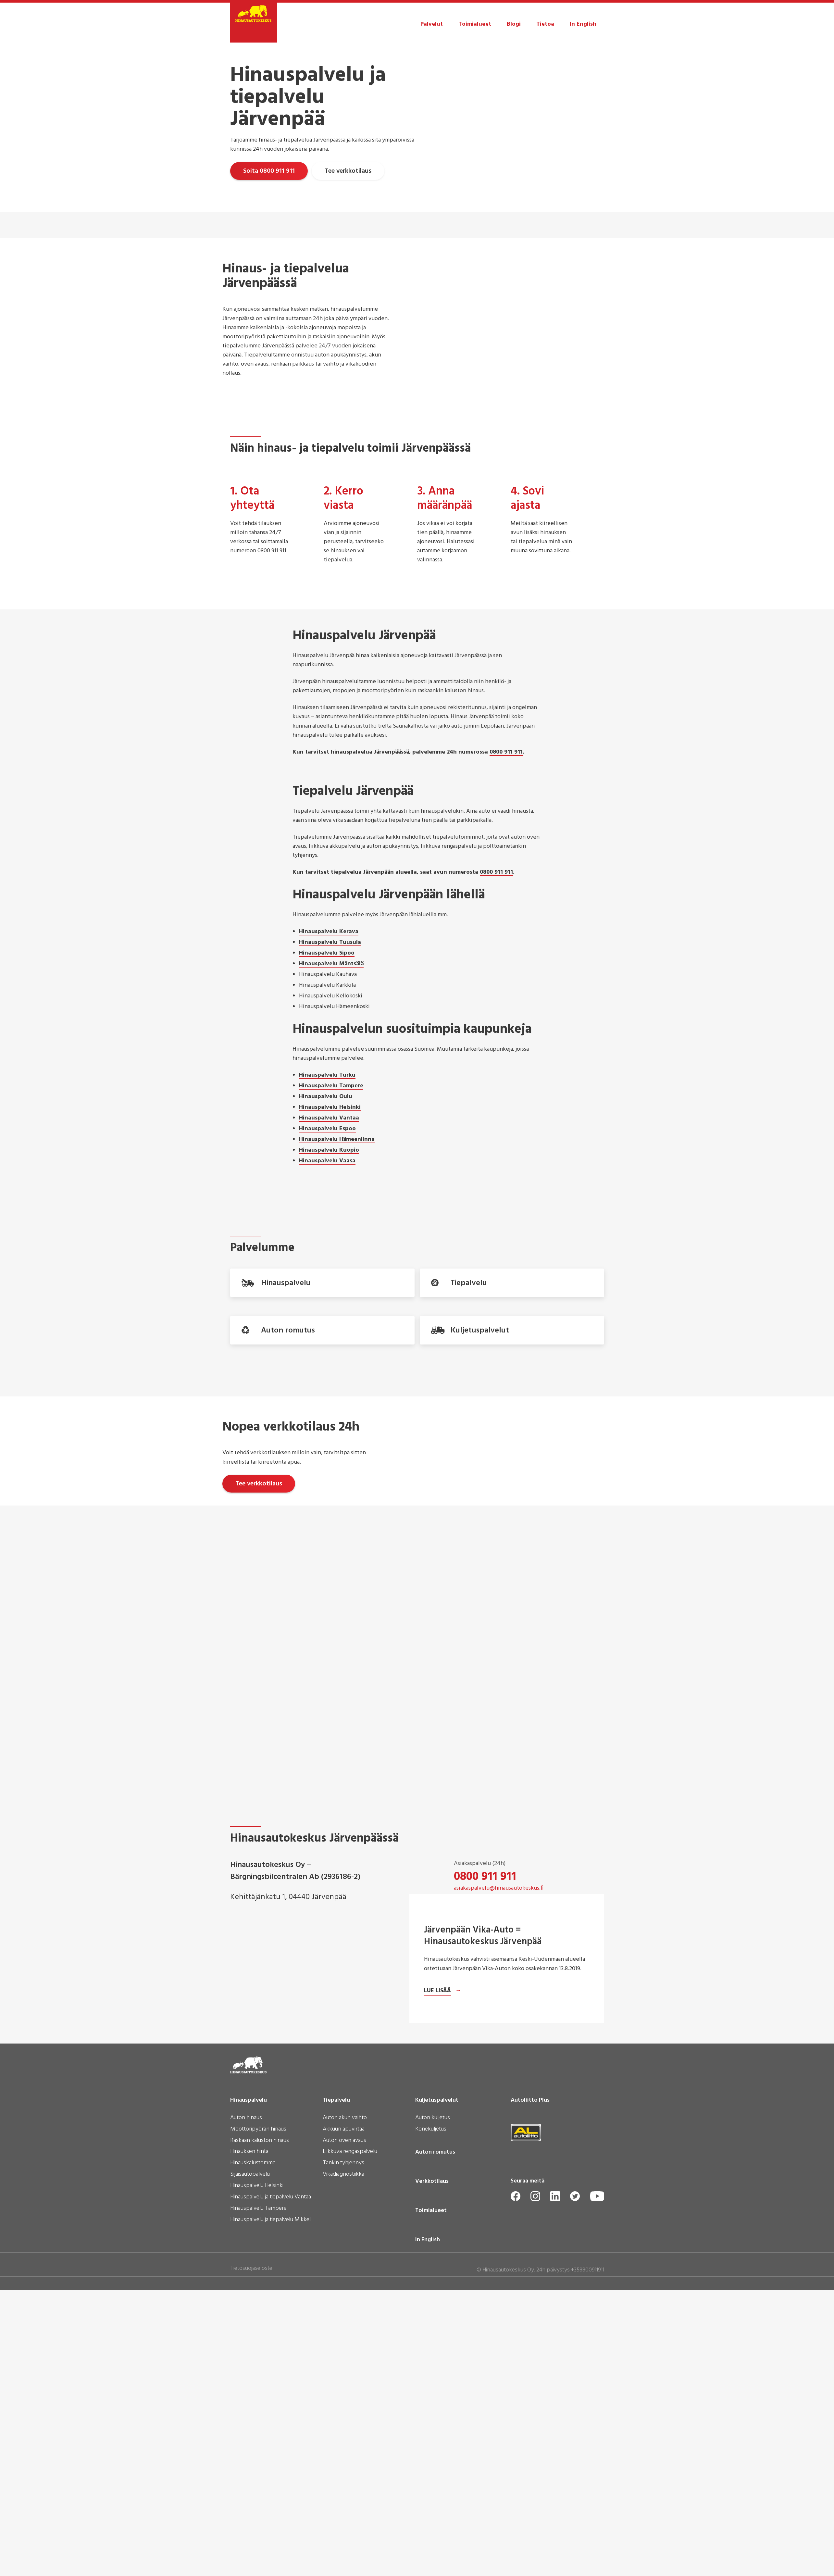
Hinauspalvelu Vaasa (327, 1161)
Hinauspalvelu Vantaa (329, 1118)
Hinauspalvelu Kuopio (329, 1150)
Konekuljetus (430, 2426)
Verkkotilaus (432, 2477)
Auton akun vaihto (345, 2414)
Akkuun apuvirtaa (344, 2426)
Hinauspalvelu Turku (327, 1075)
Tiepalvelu (336, 2396)
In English (583, 24)
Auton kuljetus (432, 2414)
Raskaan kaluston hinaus (259, 2437)
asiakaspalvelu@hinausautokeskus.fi (498, 1935)
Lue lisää (437, 2287)
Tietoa (545, 24)
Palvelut (431, 24)
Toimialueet (474, 24)
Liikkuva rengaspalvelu (350, 2448)
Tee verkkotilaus (351, 171)
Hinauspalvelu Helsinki (330, 1108)
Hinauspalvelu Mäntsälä (331, 964)
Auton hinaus (246, 2414)
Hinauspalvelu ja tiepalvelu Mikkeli (271, 2516)
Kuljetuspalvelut (436, 2396)
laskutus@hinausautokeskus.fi (491, 1982)
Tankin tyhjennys (343, 2459)
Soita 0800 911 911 (269, 171)
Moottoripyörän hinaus (258, 2426)
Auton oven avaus (344, 2437)
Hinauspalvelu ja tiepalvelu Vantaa (270, 2493)
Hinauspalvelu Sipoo (327, 953)
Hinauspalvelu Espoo (327, 1129)
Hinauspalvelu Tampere (331, 1086)
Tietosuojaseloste (251, 2564)
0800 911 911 (506, 752)
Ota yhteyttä (485, 2009)
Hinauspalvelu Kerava (328, 932)
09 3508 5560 (487, 1971)
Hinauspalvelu (248, 2396)
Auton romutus (435, 2448)
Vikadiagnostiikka (343, 2471)
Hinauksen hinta (249, 2448)
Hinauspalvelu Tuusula (330, 943)
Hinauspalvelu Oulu (325, 1097)
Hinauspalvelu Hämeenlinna (337, 1140)
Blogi (514, 24)
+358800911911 (587, 2566)
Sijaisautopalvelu (250, 2471)
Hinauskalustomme (253, 2459)
